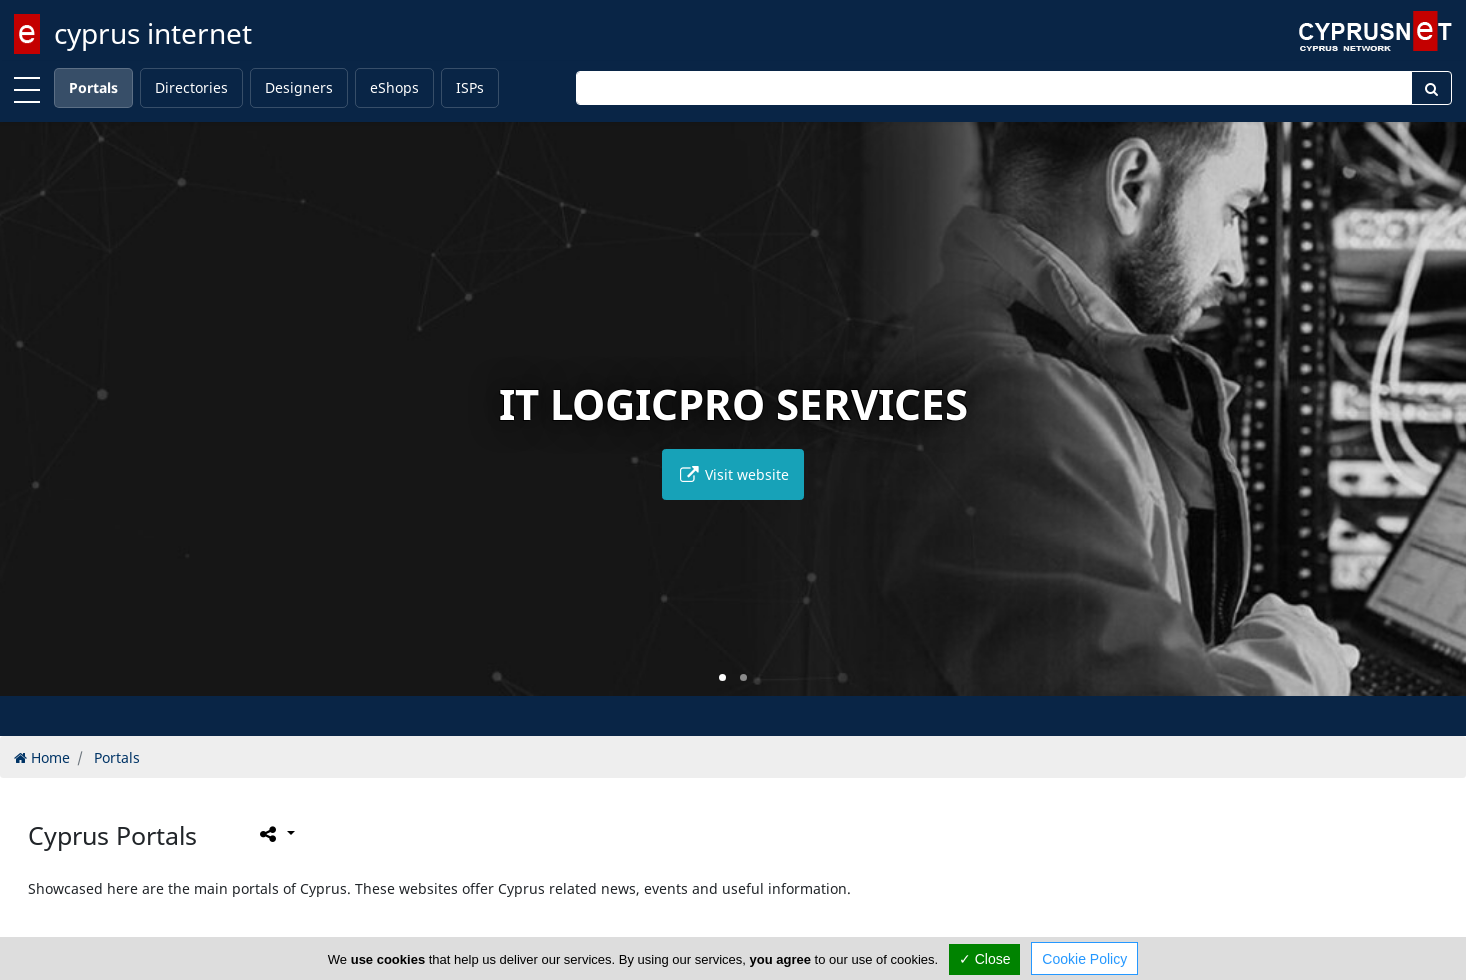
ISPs (470, 87)
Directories (191, 87)
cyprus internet (153, 33)
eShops (394, 87)
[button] (722, 677)
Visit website (733, 474)
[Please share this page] (275, 834)
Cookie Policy (1084, 959)
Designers (299, 87)
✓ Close (985, 959)
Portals (93, 87)
